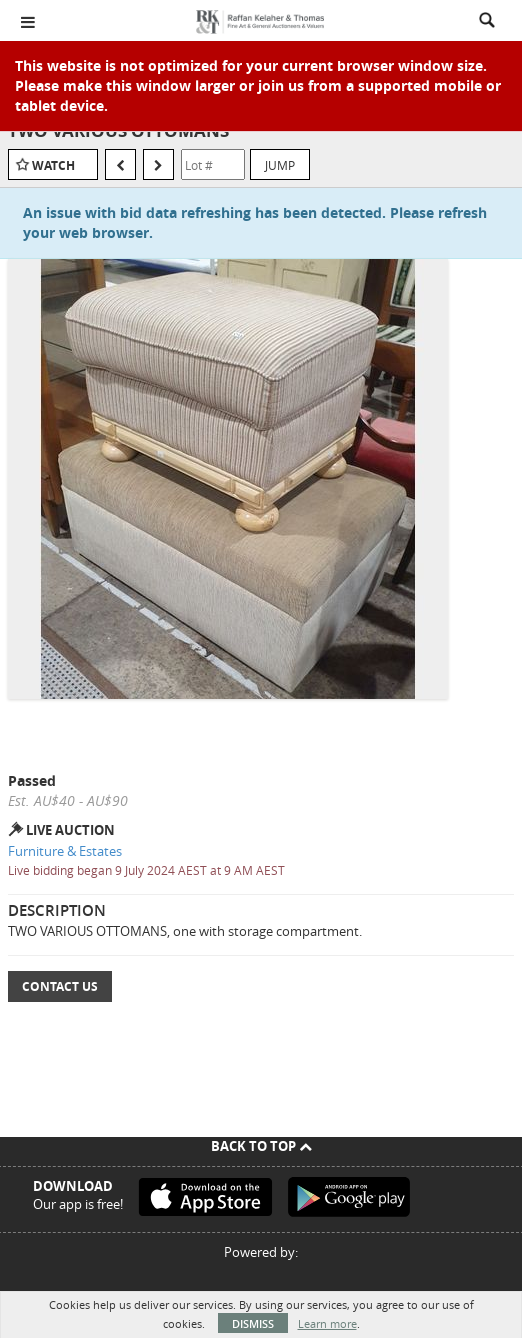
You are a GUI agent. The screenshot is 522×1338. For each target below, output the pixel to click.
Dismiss (253, 1323)
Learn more (327, 1323)
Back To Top (261, 1146)
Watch (53, 165)
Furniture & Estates (65, 851)
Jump (280, 165)
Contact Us (60, 986)
